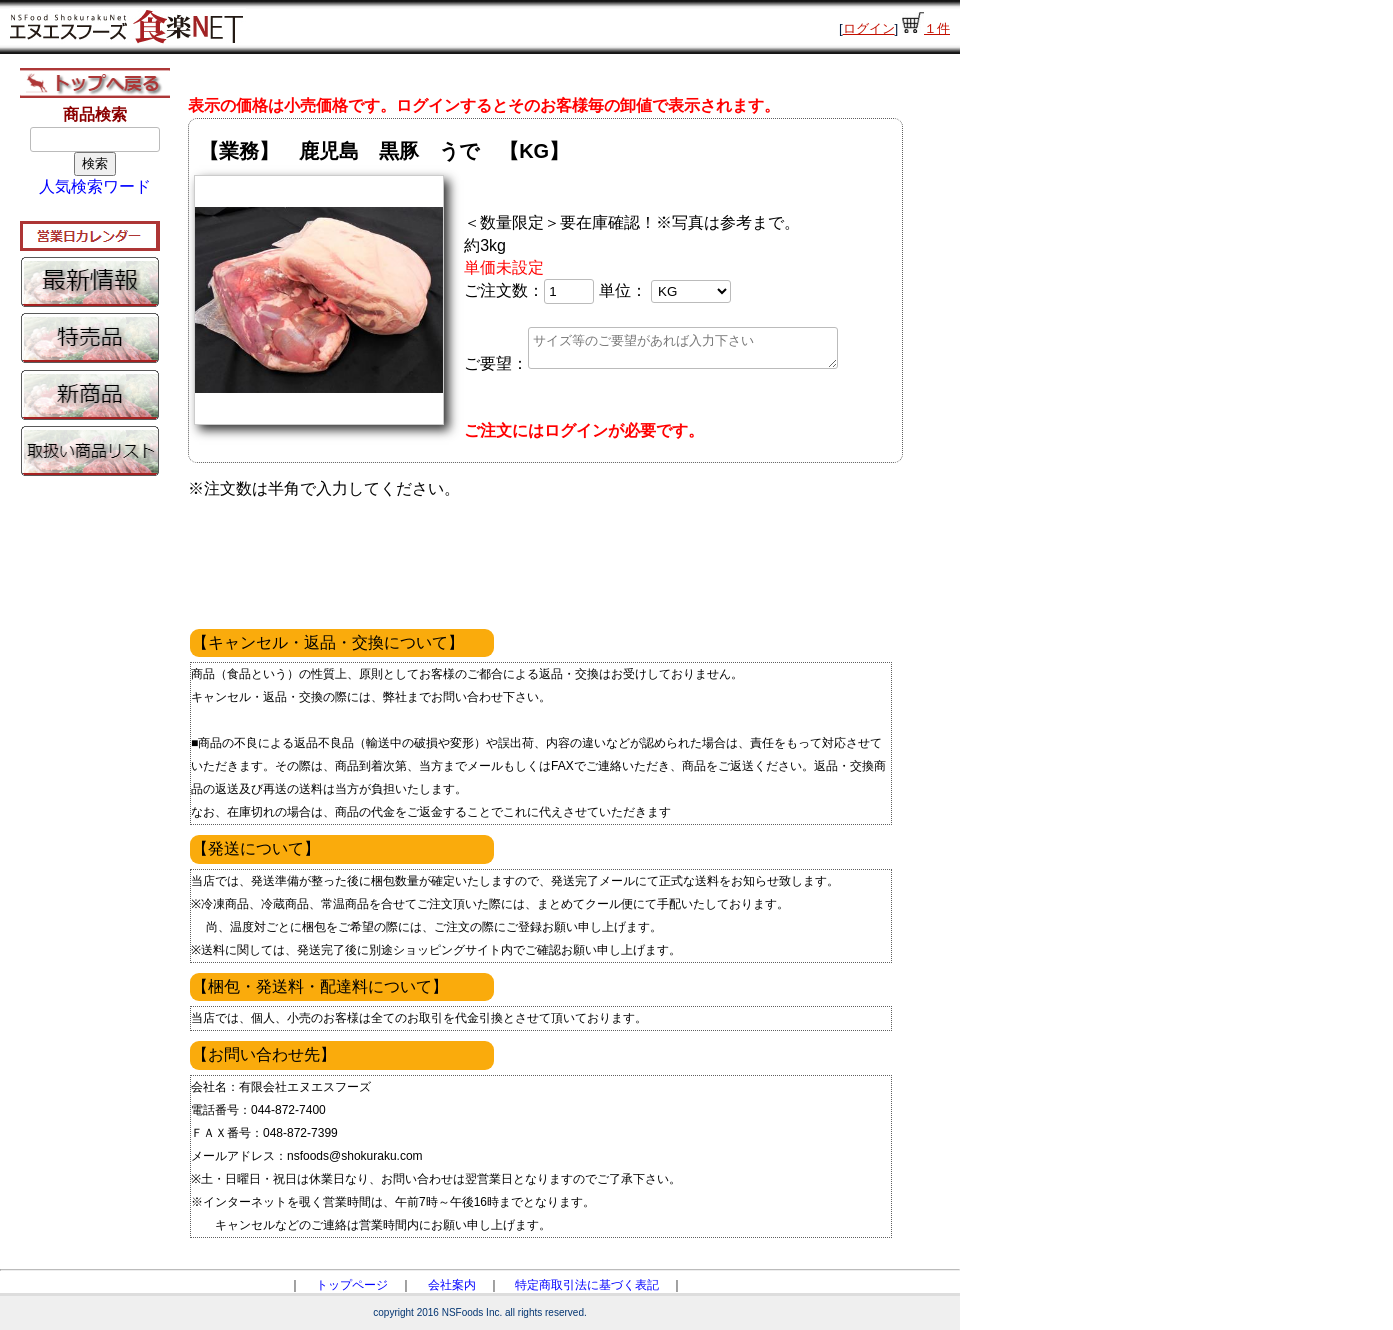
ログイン (869, 28)
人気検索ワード (95, 186)
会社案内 (452, 1285)
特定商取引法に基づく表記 (587, 1285)
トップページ (352, 1285)
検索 (95, 163)
